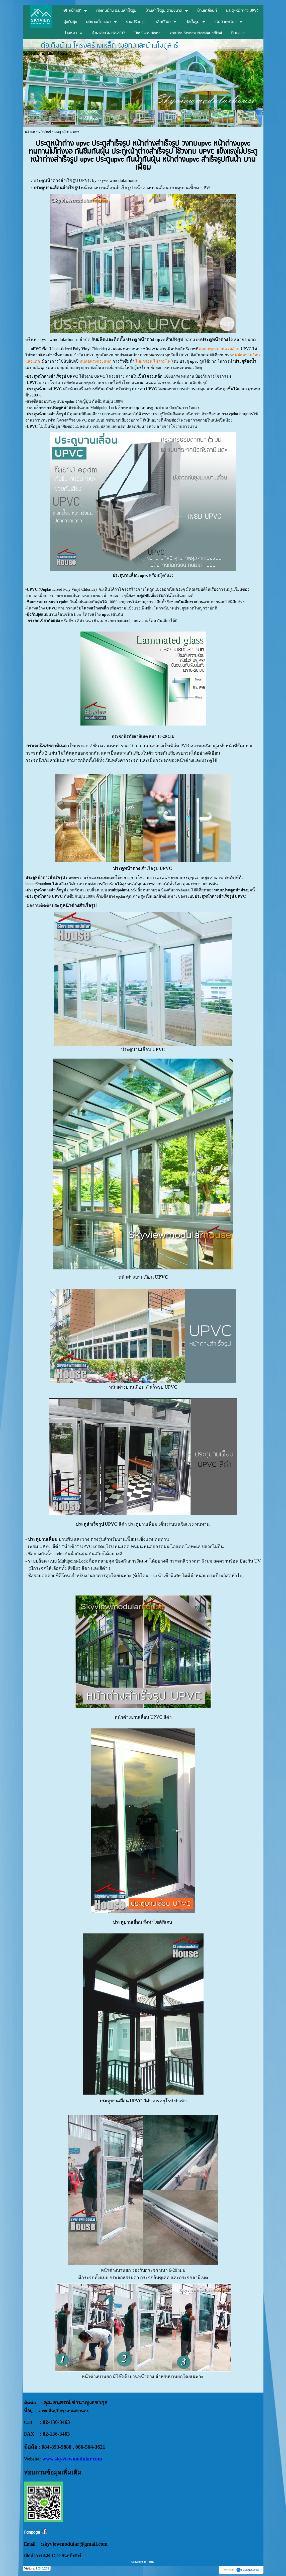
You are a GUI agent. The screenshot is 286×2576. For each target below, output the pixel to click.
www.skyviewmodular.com (72, 2459)
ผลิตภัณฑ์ (44, 132)
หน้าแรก (30, 132)
